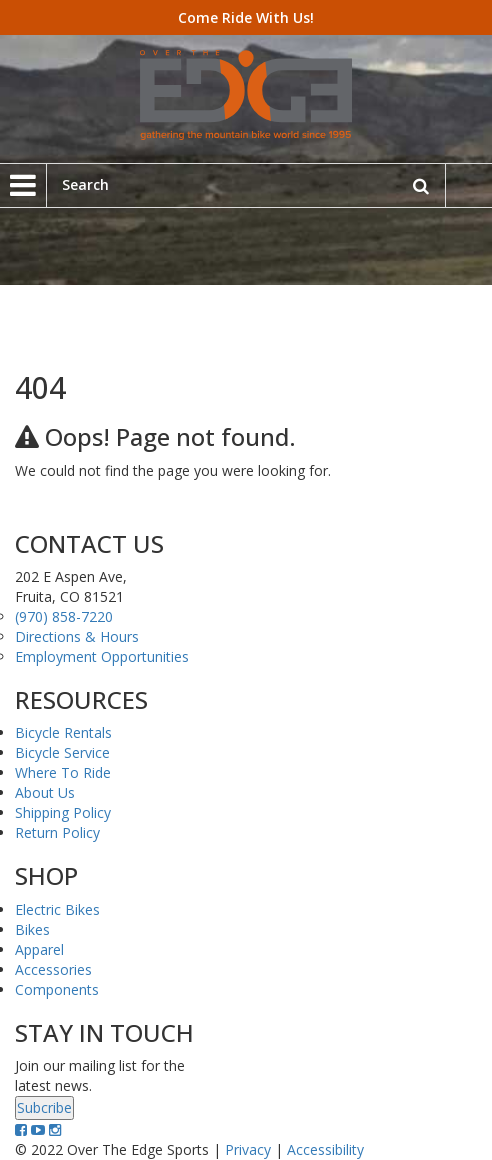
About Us (45, 792)
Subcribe (44, 1107)
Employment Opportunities (102, 656)
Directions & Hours (77, 636)
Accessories (53, 969)
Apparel (39, 949)
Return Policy (57, 832)
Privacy (248, 1149)
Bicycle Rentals (63, 732)
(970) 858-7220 (64, 616)
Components (57, 989)
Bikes (32, 929)
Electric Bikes (57, 909)
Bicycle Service (62, 752)
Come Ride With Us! (246, 17)
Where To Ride (63, 772)
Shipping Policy (63, 812)
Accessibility (325, 1149)
